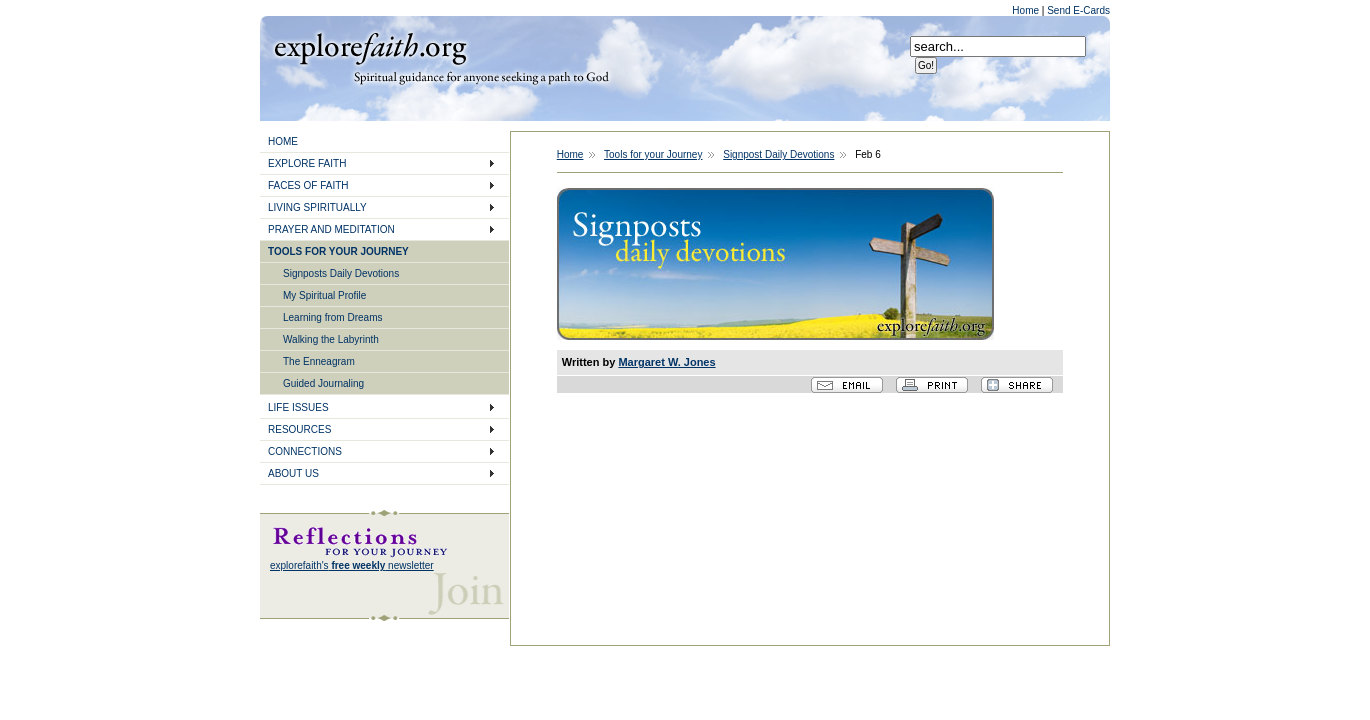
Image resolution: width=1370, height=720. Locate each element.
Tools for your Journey (653, 154)
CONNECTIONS (305, 451)
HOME (283, 141)
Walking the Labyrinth (331, 339)
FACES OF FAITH (308, 185)
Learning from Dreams (332, 317)
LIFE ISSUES (298, 407)
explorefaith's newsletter (352, 565)
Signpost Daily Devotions (778, 154)
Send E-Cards (1078, 10)
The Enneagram (319, 361)
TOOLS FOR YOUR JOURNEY (338, 251)
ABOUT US (293, 473)
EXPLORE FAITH (307, 163)
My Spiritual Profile (324, 295)
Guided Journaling (323, 383)
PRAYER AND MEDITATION (331, 229)
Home (1026, 10)
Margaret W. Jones (666, 362)
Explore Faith (370, 47)
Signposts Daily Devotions (341, 273)
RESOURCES (299, 429)
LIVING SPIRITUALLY (317, 207)
